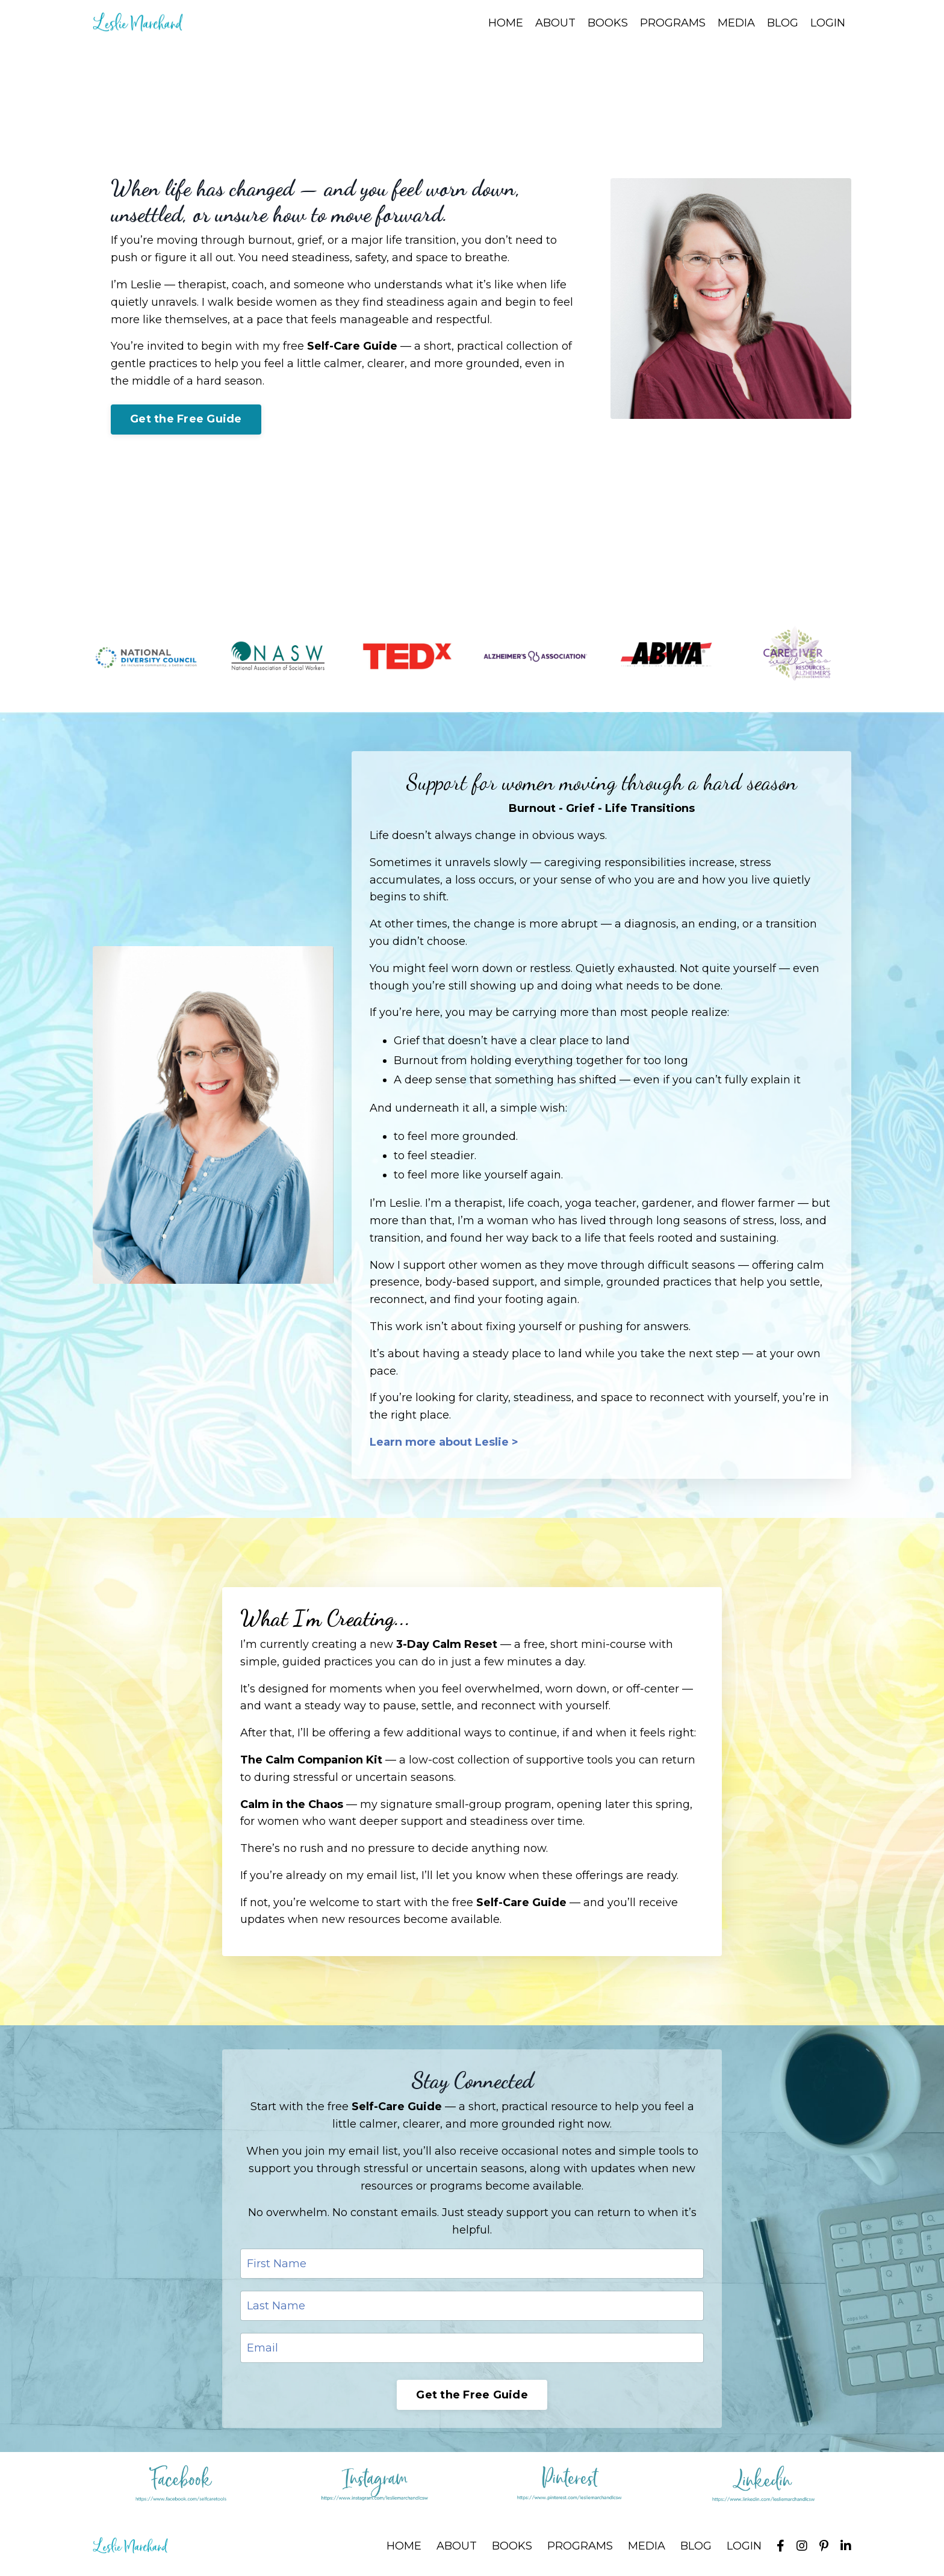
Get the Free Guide (186, 419)
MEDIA (736, 22)
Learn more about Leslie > (444, 1442)
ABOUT (555, 22)
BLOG (782, 22)
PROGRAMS (673, 22)
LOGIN (827, 22)
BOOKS (608, 22)
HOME (505, 22)
